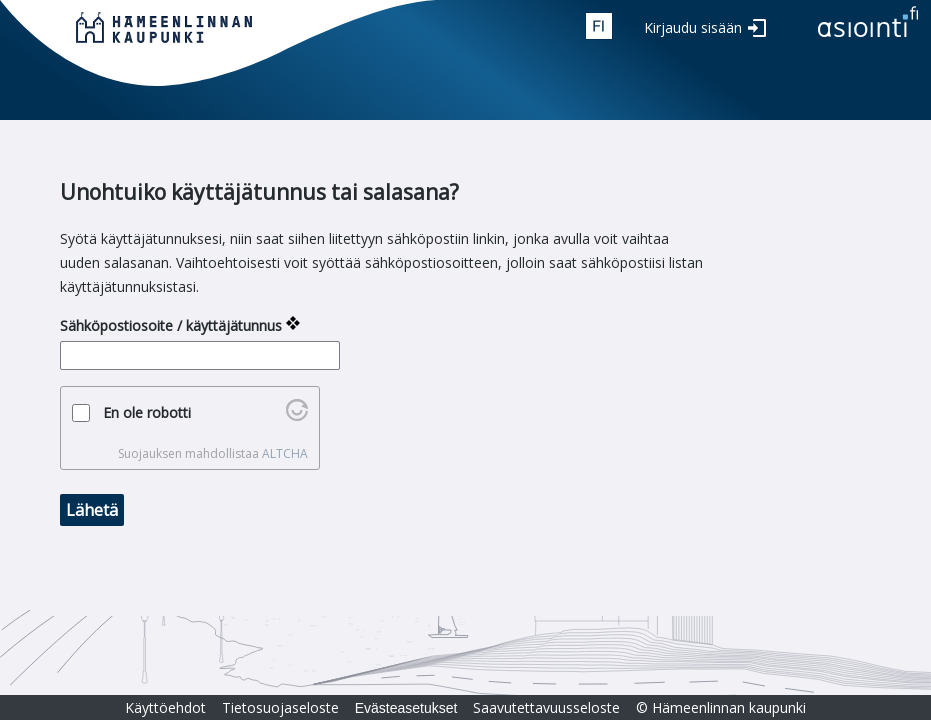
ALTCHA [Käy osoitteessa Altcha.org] (285, 453)
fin (599, 26)
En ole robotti (147, 412)
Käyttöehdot (165, 707)
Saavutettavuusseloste (546, 707)
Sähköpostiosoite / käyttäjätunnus (171, 325)
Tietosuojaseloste (280, 707)
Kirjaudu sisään (693, 27)
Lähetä (92, 510)
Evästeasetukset (406, 708)
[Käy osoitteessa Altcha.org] (297, 415)
